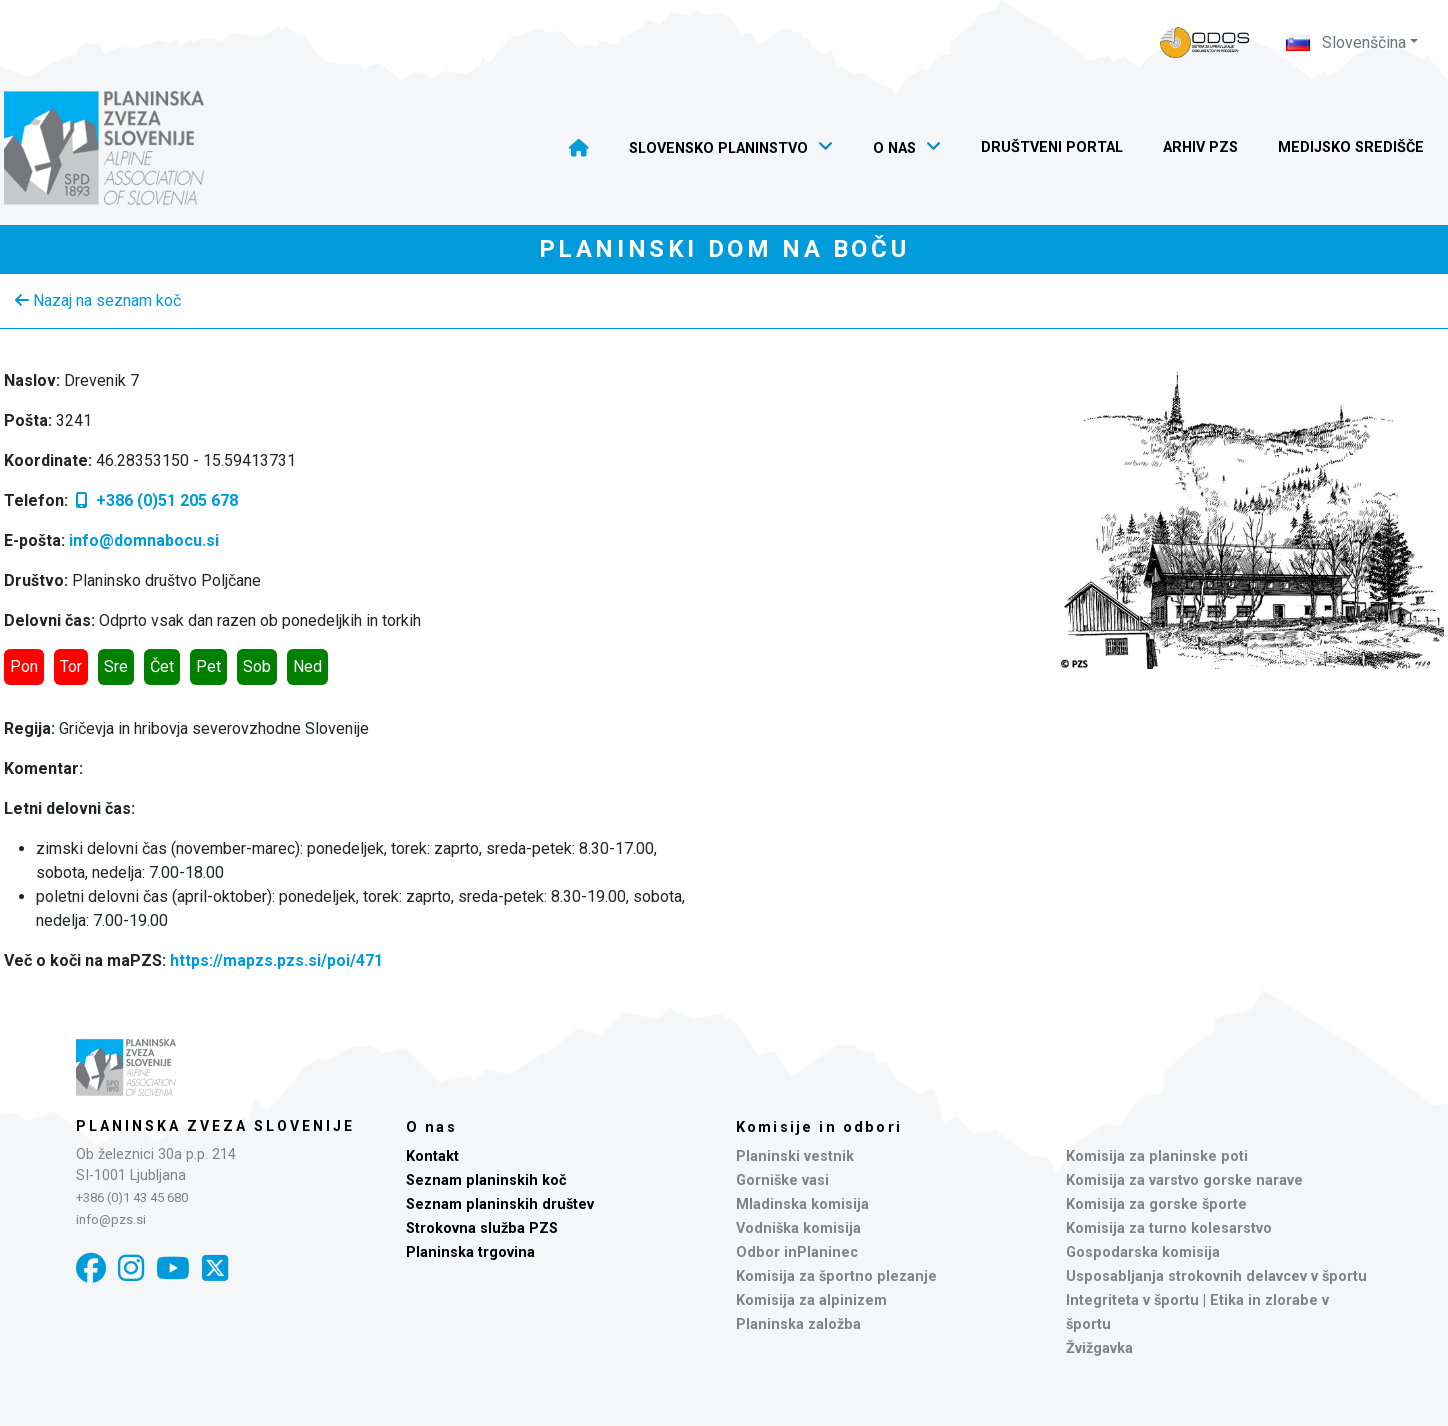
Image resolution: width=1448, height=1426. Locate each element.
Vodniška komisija (798, 1228)
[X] (215, 1268)
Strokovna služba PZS (482, 1228)
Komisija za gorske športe (1156, 1204)
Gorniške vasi (782, 1180)
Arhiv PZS (1200, 147)
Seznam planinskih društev (500, 1204)
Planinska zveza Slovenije (215, 1126)
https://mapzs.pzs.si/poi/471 (276, 960)
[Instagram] (131, 1268)
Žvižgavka (1099, 1348)
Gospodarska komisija (1143, 1252)
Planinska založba (798, 1324)
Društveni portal (1052, 147)
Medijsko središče (1351, 147)
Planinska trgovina (470, 1252)
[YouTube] (173, 1268)
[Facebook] (91, 1268)
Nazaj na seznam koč (98, 300)
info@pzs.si (111, 1219)
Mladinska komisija (802, 1204)
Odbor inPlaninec (797, 1252)
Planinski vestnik (795, 1156)
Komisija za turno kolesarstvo (1169, 1228)
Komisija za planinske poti (1157, 1156)
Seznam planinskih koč (486, 1180)
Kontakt (432, 1156)
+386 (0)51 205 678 (155, 500)
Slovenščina (1346, 42)
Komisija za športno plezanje (836, 1276)
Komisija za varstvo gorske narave (1184, 1180)
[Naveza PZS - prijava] (1205, 42)
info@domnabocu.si (144, 540)
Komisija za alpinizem (811, 1300)
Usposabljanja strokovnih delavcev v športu (1216, 1276)
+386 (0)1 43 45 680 (132, 1197)
